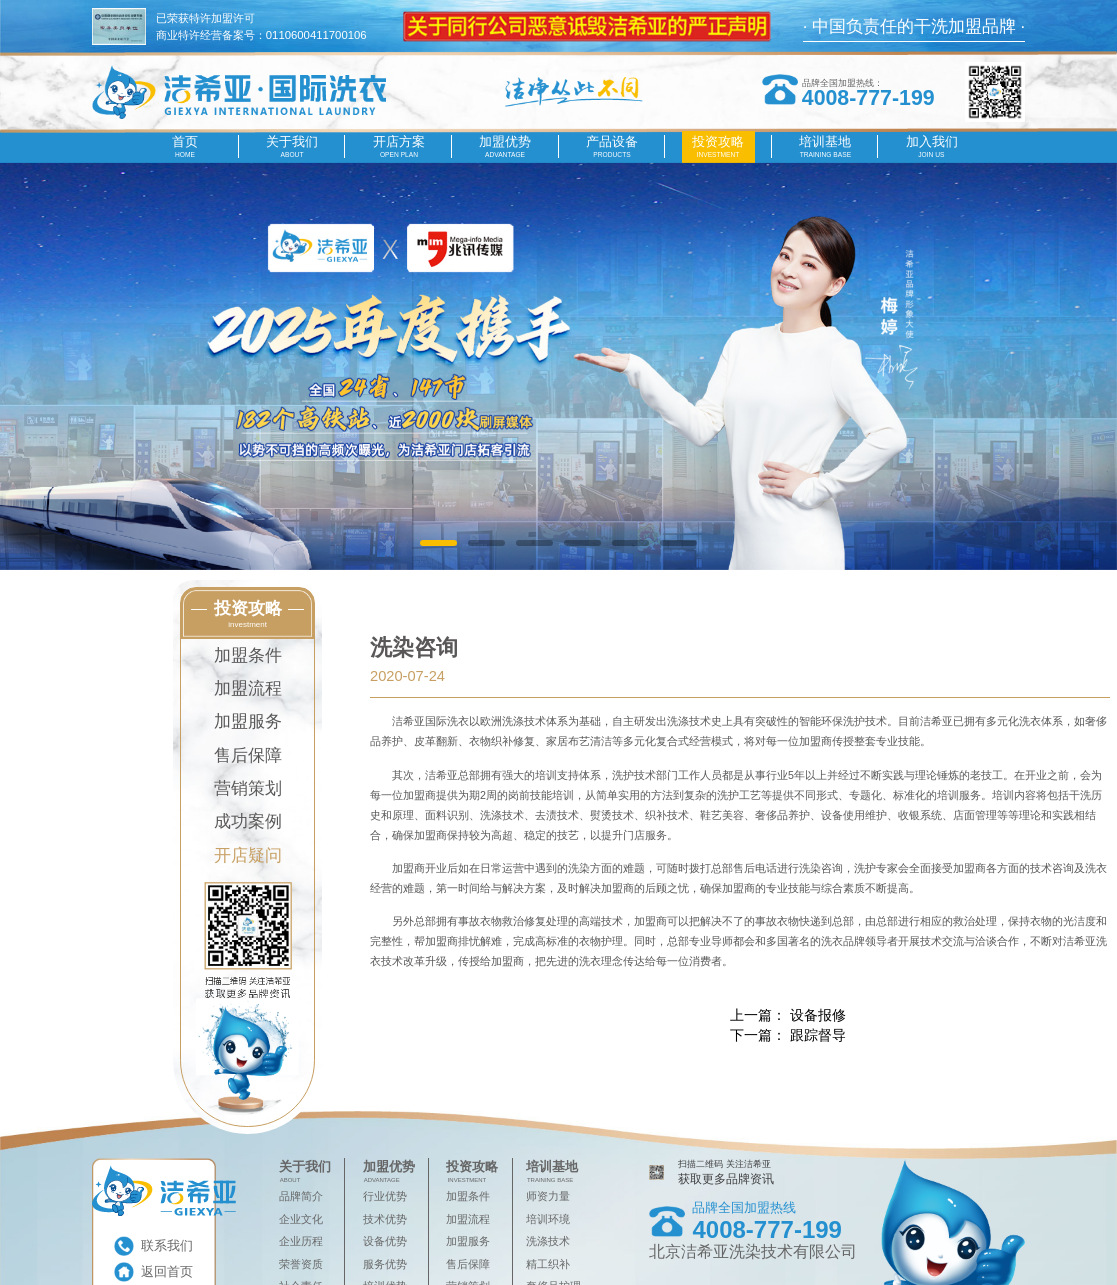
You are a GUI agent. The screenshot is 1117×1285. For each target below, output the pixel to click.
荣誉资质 (301, 1264)
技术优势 (385, 1219)
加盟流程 (248, 688)
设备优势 (385, 1241)
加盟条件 (248, 655)
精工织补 (548, 1264)
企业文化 (301, 1219)
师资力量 (548, 1196)
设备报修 (818, 1015)
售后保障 (248, 755)
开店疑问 (248, 855)
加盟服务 (248, 721)
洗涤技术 (548, 1241)
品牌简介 (301, 1196)
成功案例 (248, 821)
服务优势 (385, 1264)
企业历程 (301, 1241)
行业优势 (385, 1196)
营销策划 (248, 788)
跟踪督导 (818, 1035)
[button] (438, 543)
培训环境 (548, 1219)
